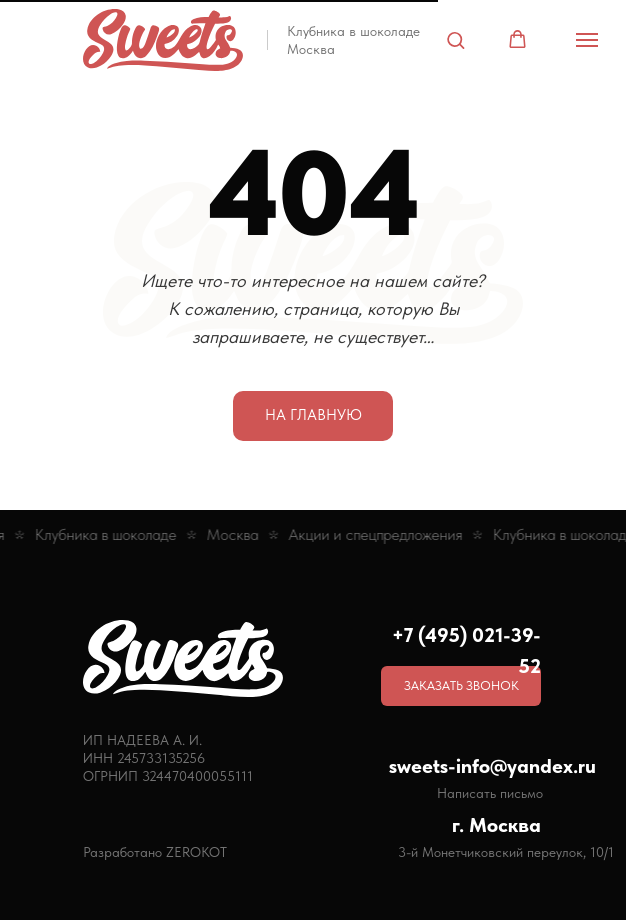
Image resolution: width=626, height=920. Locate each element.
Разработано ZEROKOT (155, 852)
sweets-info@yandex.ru (492, 766)
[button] (455, 39)
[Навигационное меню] (587, 40)
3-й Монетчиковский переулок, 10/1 (506, 852)
